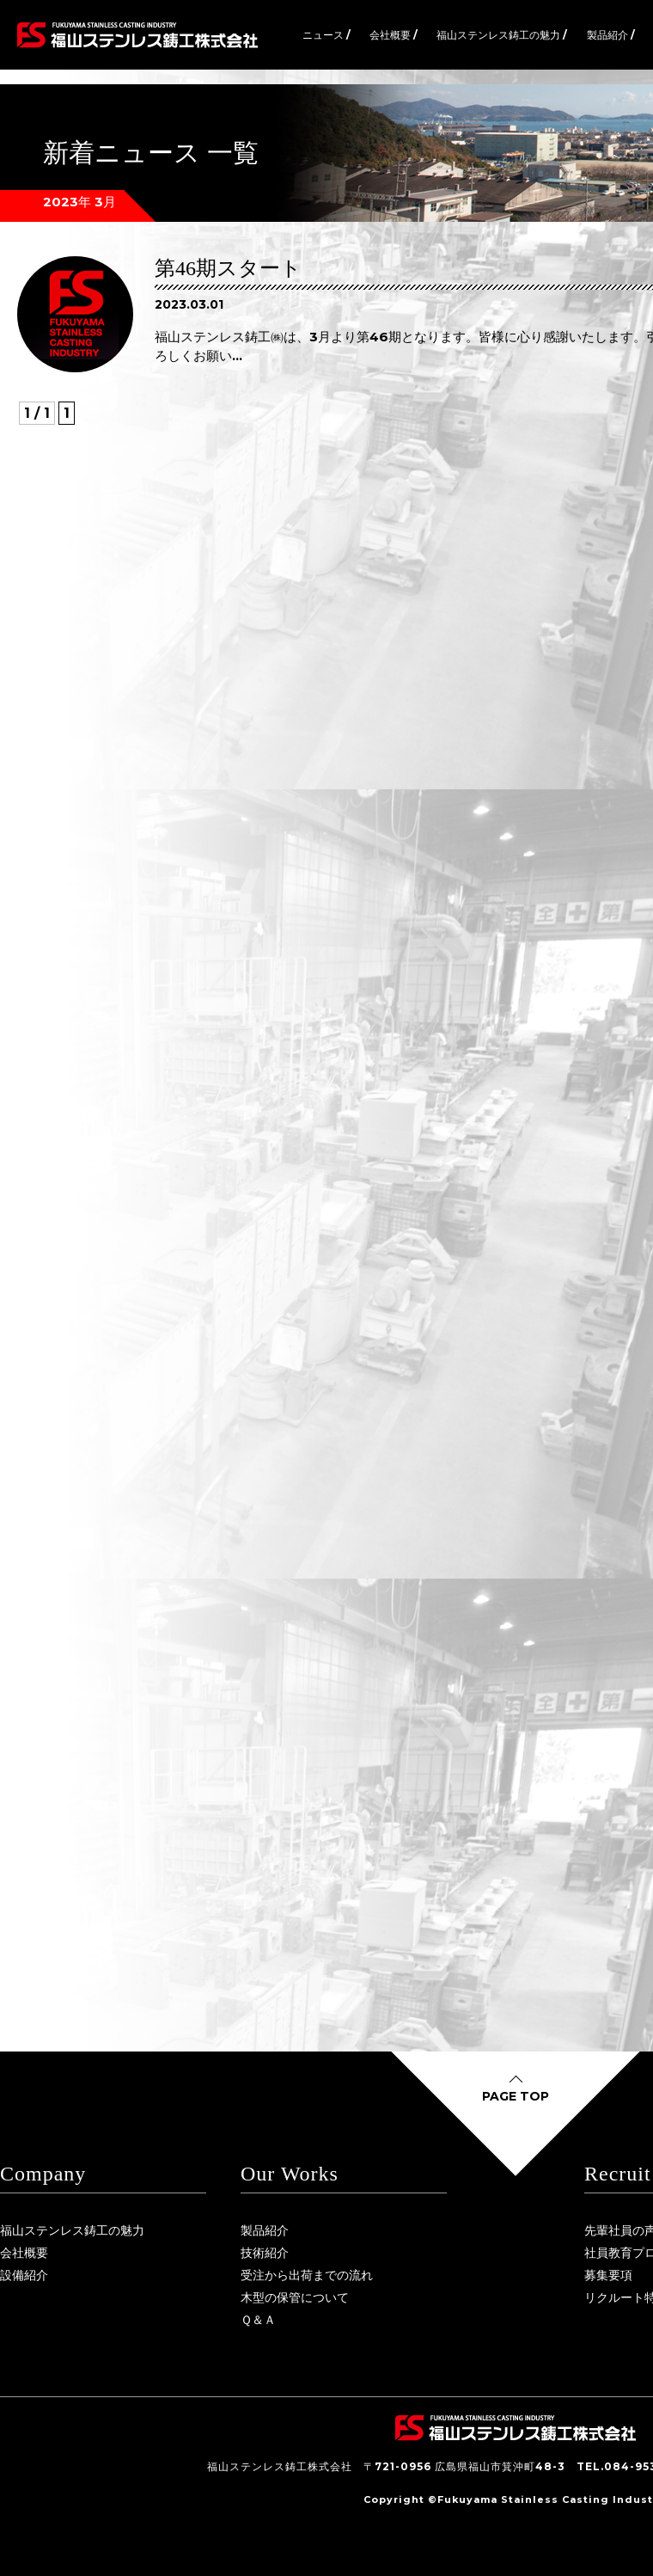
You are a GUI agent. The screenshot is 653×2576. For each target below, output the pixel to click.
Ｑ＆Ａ (258, 2320)
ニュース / (326, 34)
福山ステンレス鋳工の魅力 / (501, 34)
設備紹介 (24, 2275)
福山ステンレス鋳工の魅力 (72, 2230)
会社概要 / (393, 34)
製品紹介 (265, 2230)
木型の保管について (295, 2297)
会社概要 (24, 2252)
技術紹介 (265, 2252)
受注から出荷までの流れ (307, 2275)
